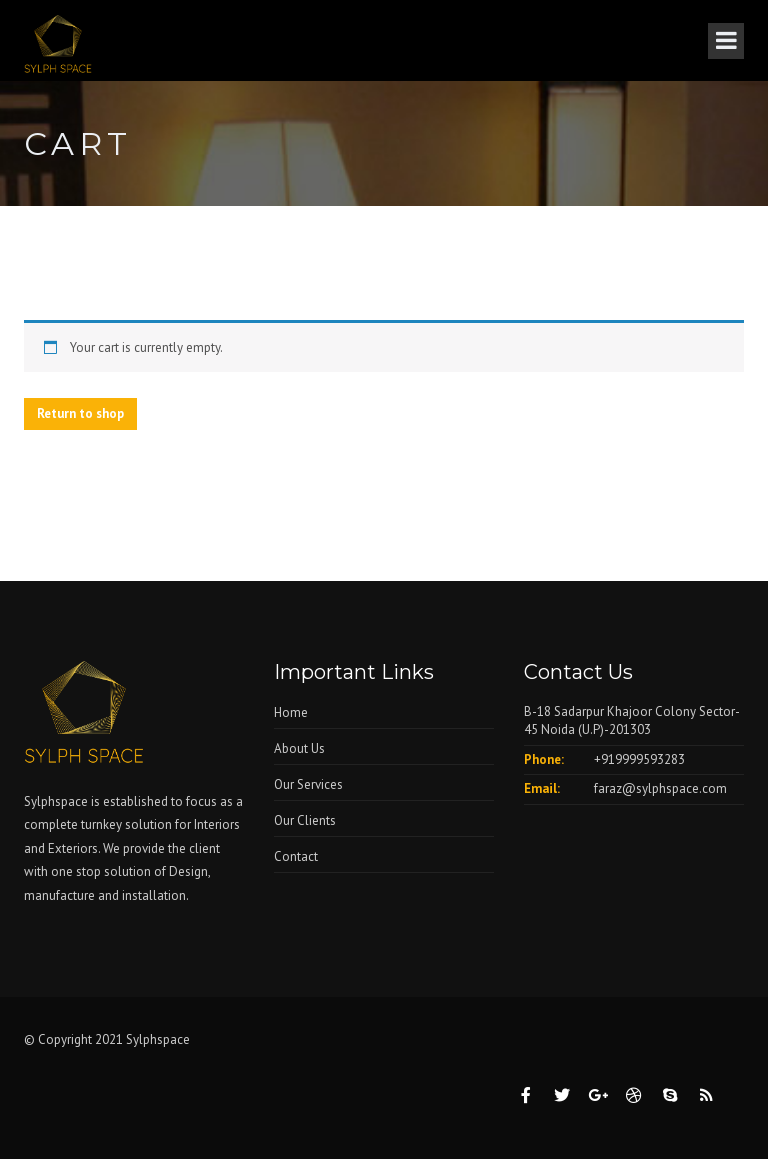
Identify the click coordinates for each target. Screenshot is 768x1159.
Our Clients (305, 820)
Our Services (308, 784)
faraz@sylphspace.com (660, 788)
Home (291, 712)
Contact (296, 856)
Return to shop (80, 413)
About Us (299, 748)
